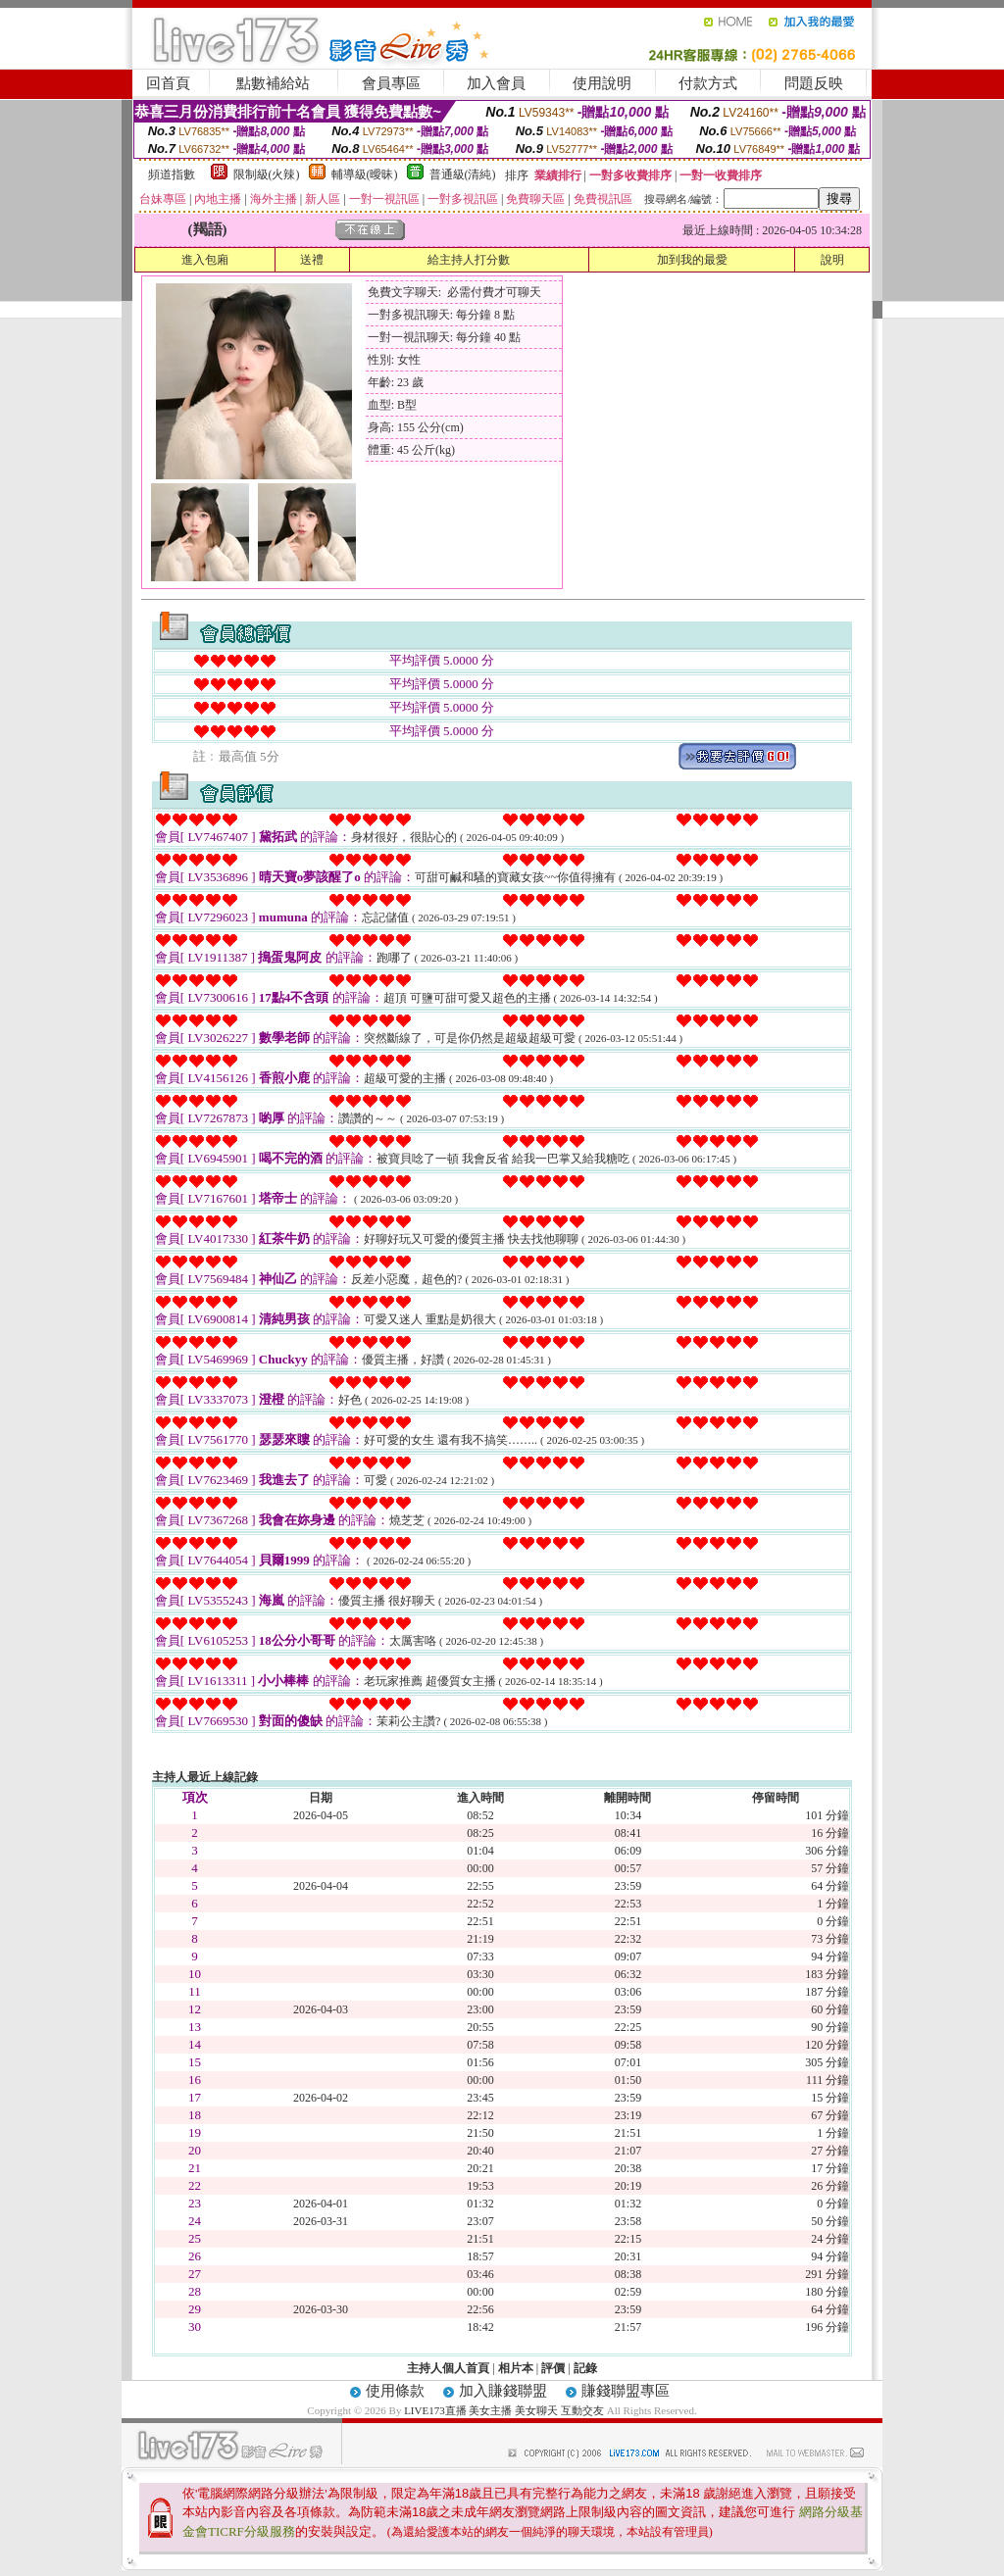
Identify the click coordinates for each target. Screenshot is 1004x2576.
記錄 (585, 2368)
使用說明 (602, 83)
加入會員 (496, 83)
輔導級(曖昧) (364, 174)
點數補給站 (273, 83)
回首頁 (168, 83)
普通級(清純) (462, 174)
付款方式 (707, 83)
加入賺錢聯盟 (503, 2391)
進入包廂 (204, 260)
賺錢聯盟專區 (625, 2391)
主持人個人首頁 (448, 2368)
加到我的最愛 (692, 260)
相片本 (515, 2368)
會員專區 (391, 83)
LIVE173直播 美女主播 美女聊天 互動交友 (504, 2410)
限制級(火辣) (266, 174)
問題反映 (813, 83)
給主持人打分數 (468, 260)
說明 (832, 260)
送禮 (312, 260)
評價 (553, 2368)
